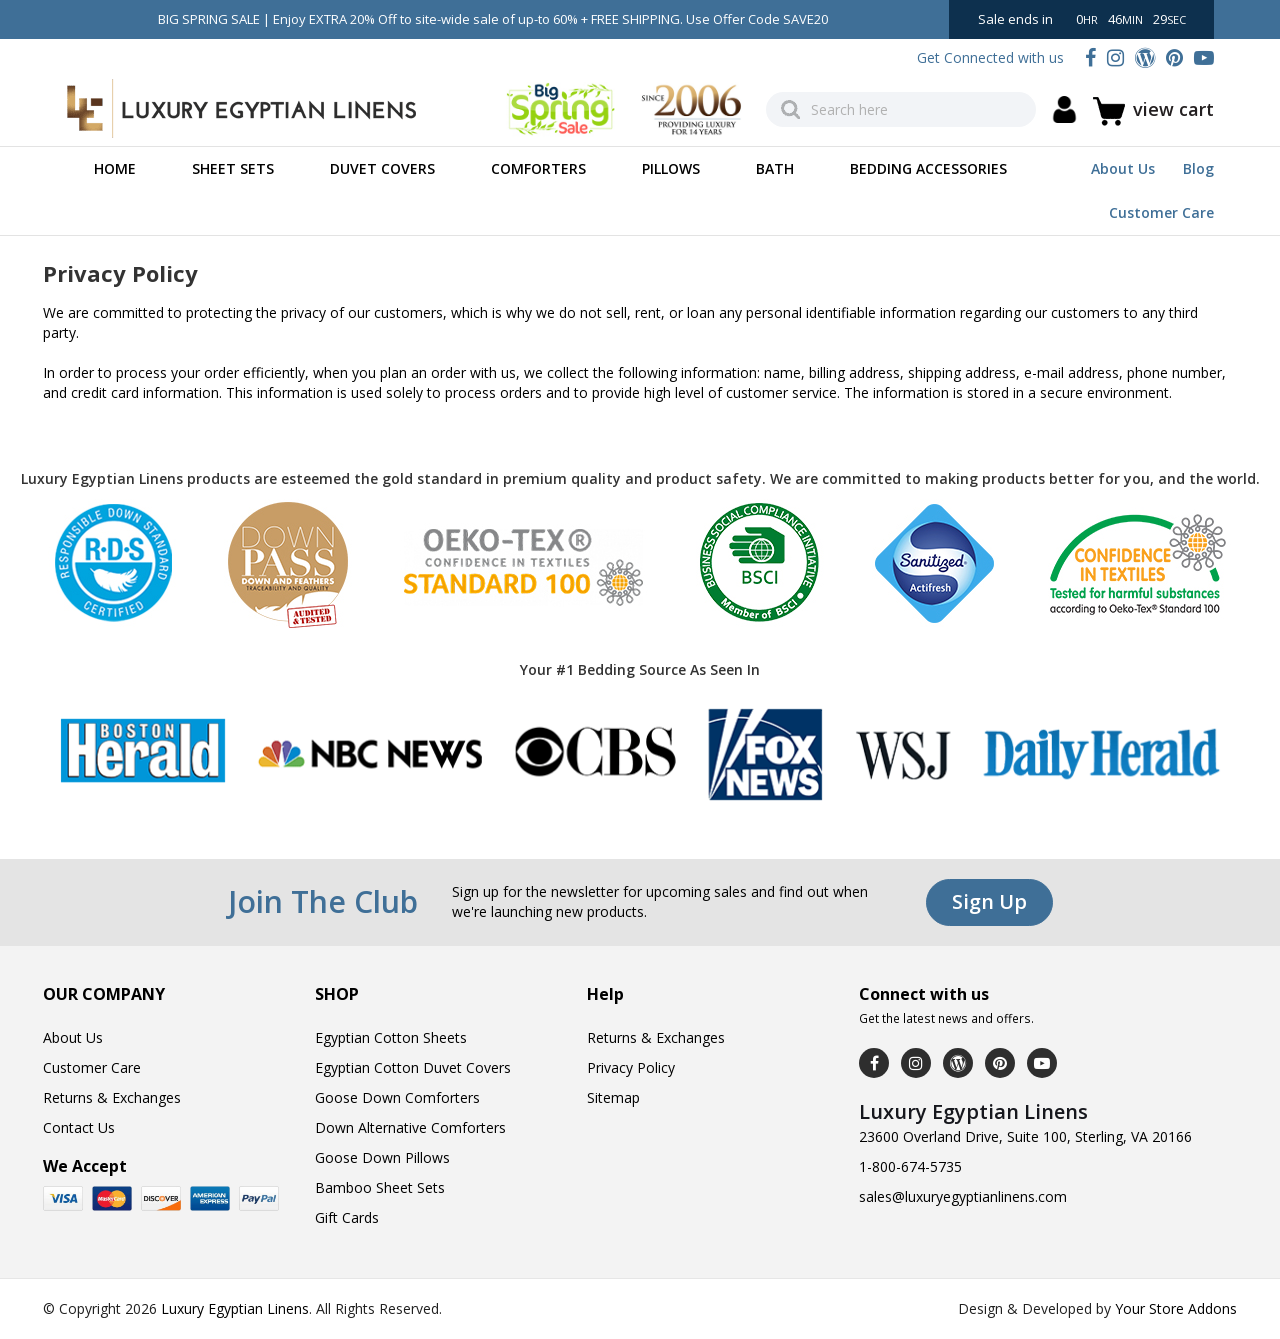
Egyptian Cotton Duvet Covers (413, 1067)
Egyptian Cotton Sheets (391, 1037)
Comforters (538, 168)
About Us (1123, 168)
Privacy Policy (631, 1067)
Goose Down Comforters (397, 1097)
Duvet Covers (382, 168)
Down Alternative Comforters (410, 1127)
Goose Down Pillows (382, 1157)
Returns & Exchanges (112, 1097)
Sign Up (989, 901)
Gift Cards (347, 1217)
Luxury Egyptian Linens (235, 1308)
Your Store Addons (1176, 1308)
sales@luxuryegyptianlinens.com (963, 1196)
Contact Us (79, 1127)
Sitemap (613, 1097)
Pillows (671, 168)
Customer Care (1161, 212)
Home (115, 168)
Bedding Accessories (928, 168)
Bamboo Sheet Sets (380, 1187)
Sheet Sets (233, 168)
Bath (775, 168)
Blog (1198, 168)
